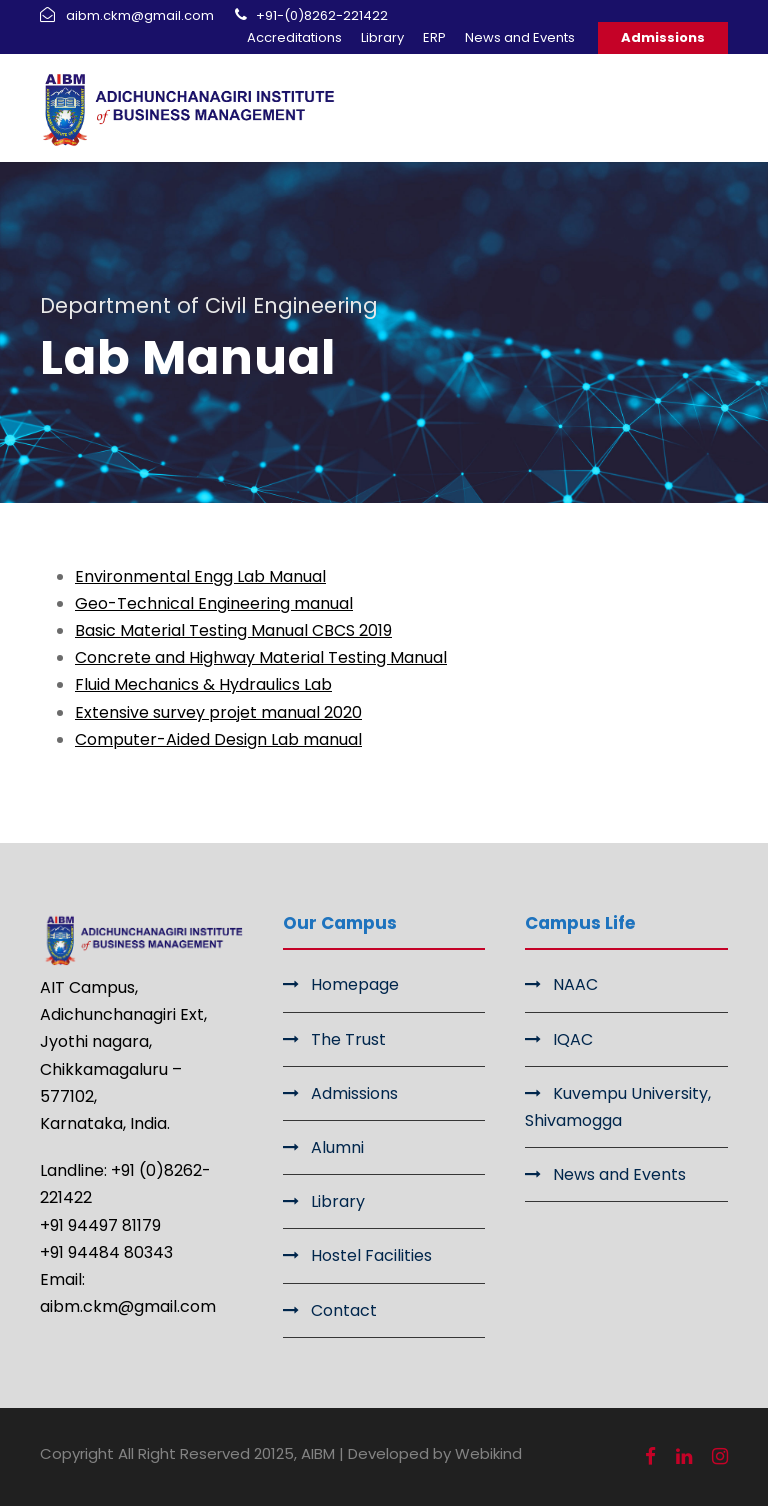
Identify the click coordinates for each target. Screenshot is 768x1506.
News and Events (520, 37)
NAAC (575, 984)
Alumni (337, 1147)
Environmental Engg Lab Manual (200, 576)
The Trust (348, 1039)
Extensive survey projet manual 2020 (218, 712)
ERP (434, 37)
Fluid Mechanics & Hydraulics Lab (203, 684)
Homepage (355, 984)
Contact (344, 1310)
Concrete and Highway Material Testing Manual (261, 657)
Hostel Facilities (371, 1255)
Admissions (663, 37)
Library (382, 37)
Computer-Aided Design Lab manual (218, 739)
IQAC (573, 1039)
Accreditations (294, 37)
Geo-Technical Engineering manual (214, 603)
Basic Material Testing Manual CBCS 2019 (233, 630)
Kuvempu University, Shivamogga (618, 1107)
